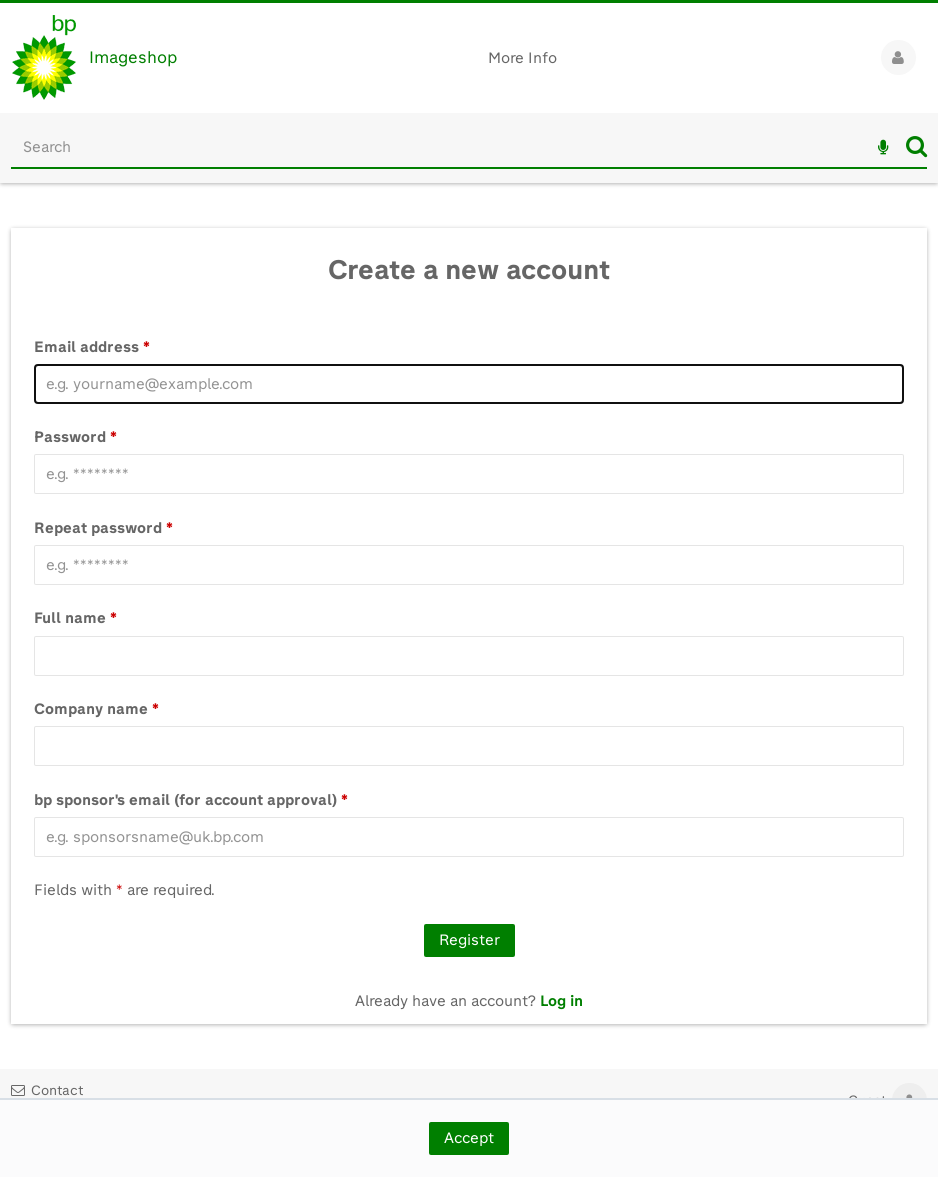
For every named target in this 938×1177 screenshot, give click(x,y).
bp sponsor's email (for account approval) (191, 800)
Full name (75, 618)
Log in (561, 1001)
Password (75, 437)
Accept (469, 1138)
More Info (522, 58)
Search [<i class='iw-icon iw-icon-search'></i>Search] (916, 146)
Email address (92, 347)
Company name (96, 709)
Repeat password (103, 528)
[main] (469, 604)
